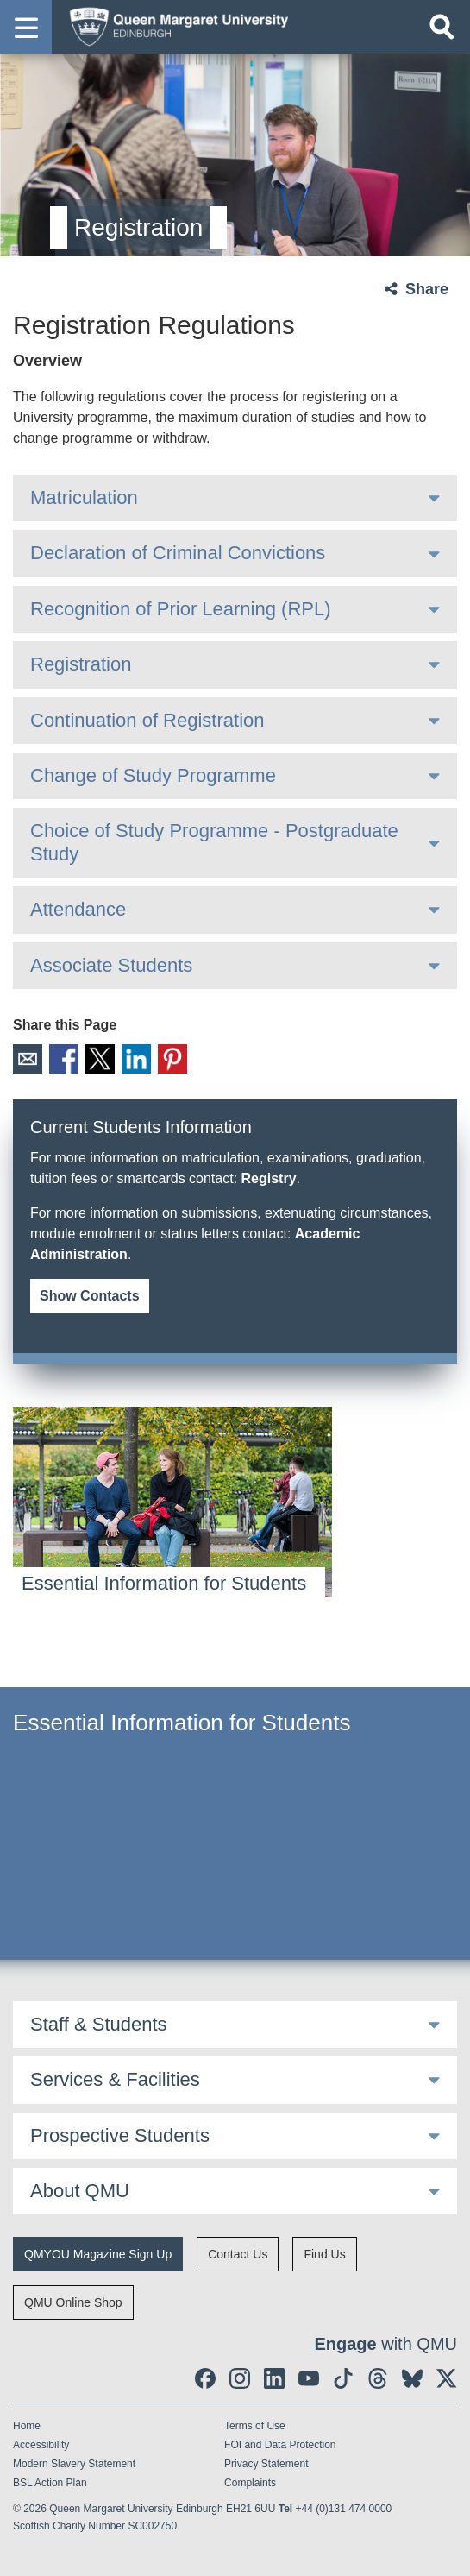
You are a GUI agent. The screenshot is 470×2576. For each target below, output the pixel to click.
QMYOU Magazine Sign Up (98, 2254)
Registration (80, 664)
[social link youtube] (308, 2378)
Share (426, 289)
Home (27, 2426)
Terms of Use (254, 2426)
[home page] (173, 26)
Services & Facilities (115, 2079)
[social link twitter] (446, 2378)
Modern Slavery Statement (74, 2464)
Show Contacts (90, 1295)
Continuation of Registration (147, 720)
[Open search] (441, 27)
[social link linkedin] (274, 2378)
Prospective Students (120, 2135)
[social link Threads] (377, 2378)
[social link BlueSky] (412, 2378)
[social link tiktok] (343, 2378)
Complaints (250, 2483)
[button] (26, 27)
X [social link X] (100, 1059)
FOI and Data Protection (279, 2445)
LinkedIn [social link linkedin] (136, 1059)
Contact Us (237, 2254)
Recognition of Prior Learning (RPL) (180, 609)
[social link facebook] (205, 2378)
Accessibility (41, 2445)
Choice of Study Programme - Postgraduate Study (214, 842)
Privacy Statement (266, 2464)
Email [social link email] (27, 1059)
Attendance (78, 909)
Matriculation (84, 497)
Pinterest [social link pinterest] (172, 1059)
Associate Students (111, 965)
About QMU (79, 2190)
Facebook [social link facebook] (63, 1059)
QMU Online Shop (73, 2302)
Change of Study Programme (153, 775)
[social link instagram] (239, 2378)
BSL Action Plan (50, 2483)
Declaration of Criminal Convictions (177, 553)
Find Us (324, 2254)
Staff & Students (98, 2024)
